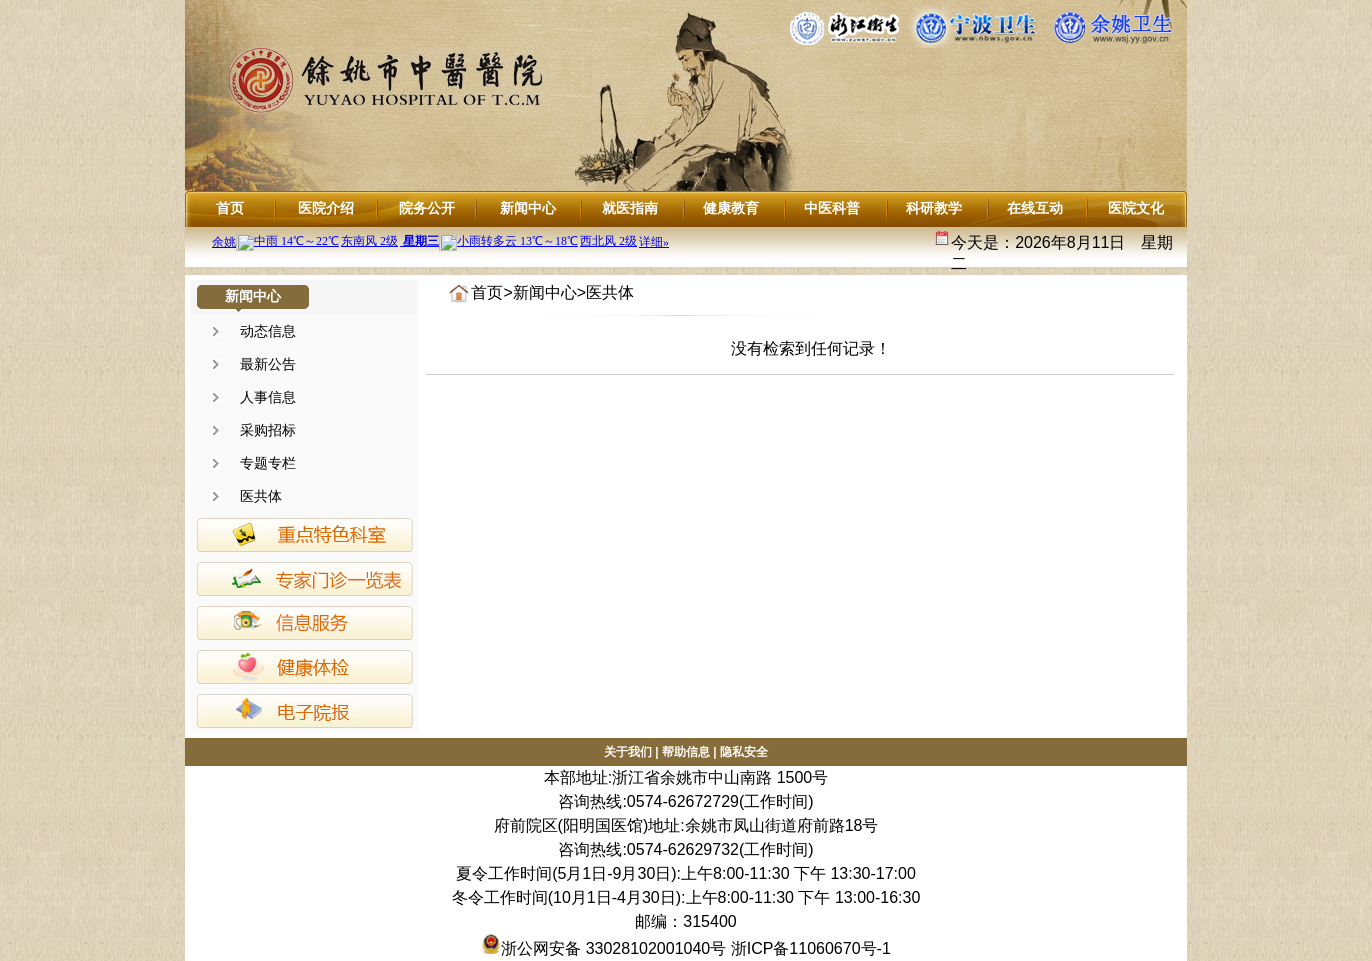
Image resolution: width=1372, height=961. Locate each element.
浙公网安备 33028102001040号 (603, 948)
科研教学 (934, 208)
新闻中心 (528, 208)
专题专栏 (268, 463)
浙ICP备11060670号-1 (811, 948)
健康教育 (731, 208)
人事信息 (268, 397)
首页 (230, 208)
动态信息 (268, 331)
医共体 (261, 496)
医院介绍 (326, 208)
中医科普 (832, 208)
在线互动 (1035, 208)
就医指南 (630, 208)
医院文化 (1136, 208)
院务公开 (427, 208)
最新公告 (268, 364)
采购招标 (268, 430)
